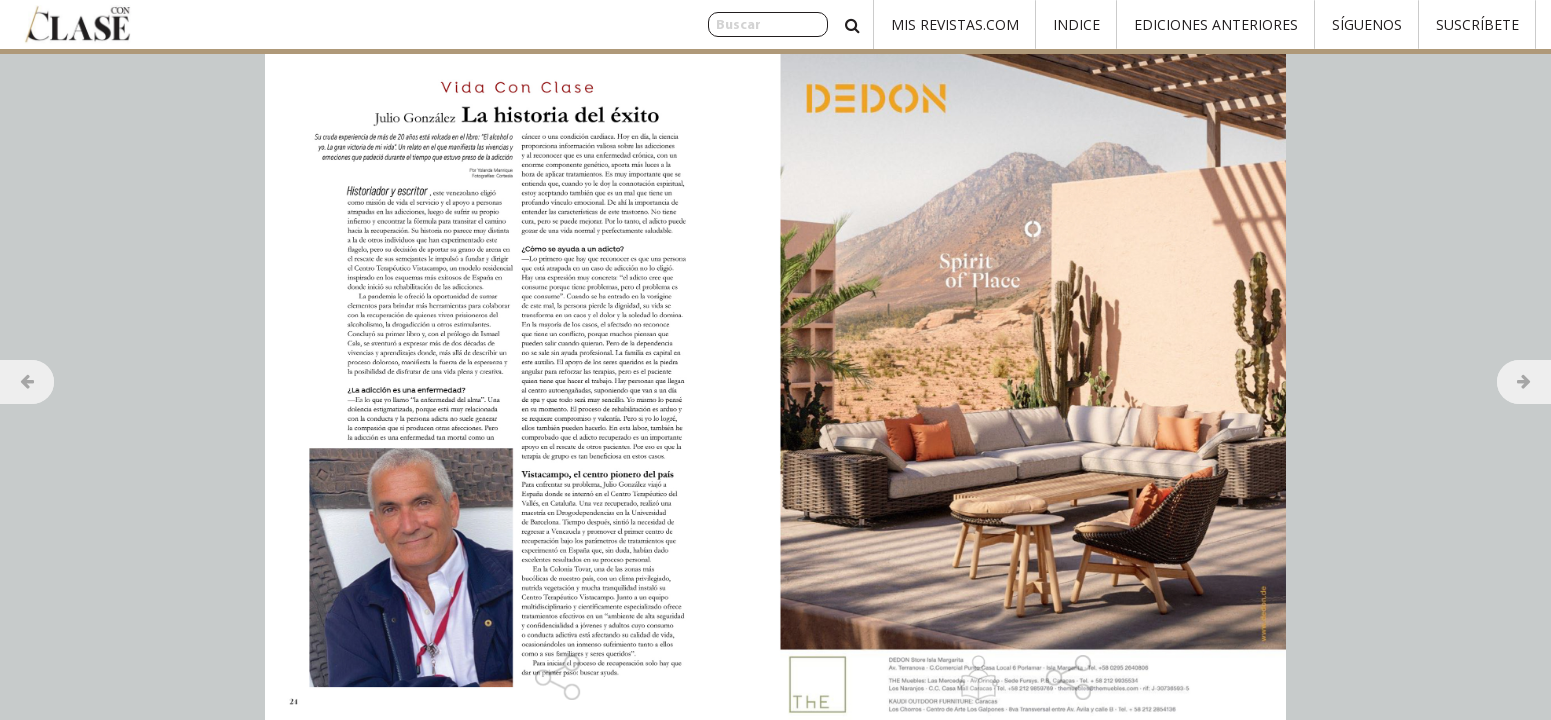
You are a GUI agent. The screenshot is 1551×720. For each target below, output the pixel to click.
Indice (1076, 24)
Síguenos (1367, 24)
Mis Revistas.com (955, 24)
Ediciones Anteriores (1216, 24)
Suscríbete (1477, 24)
